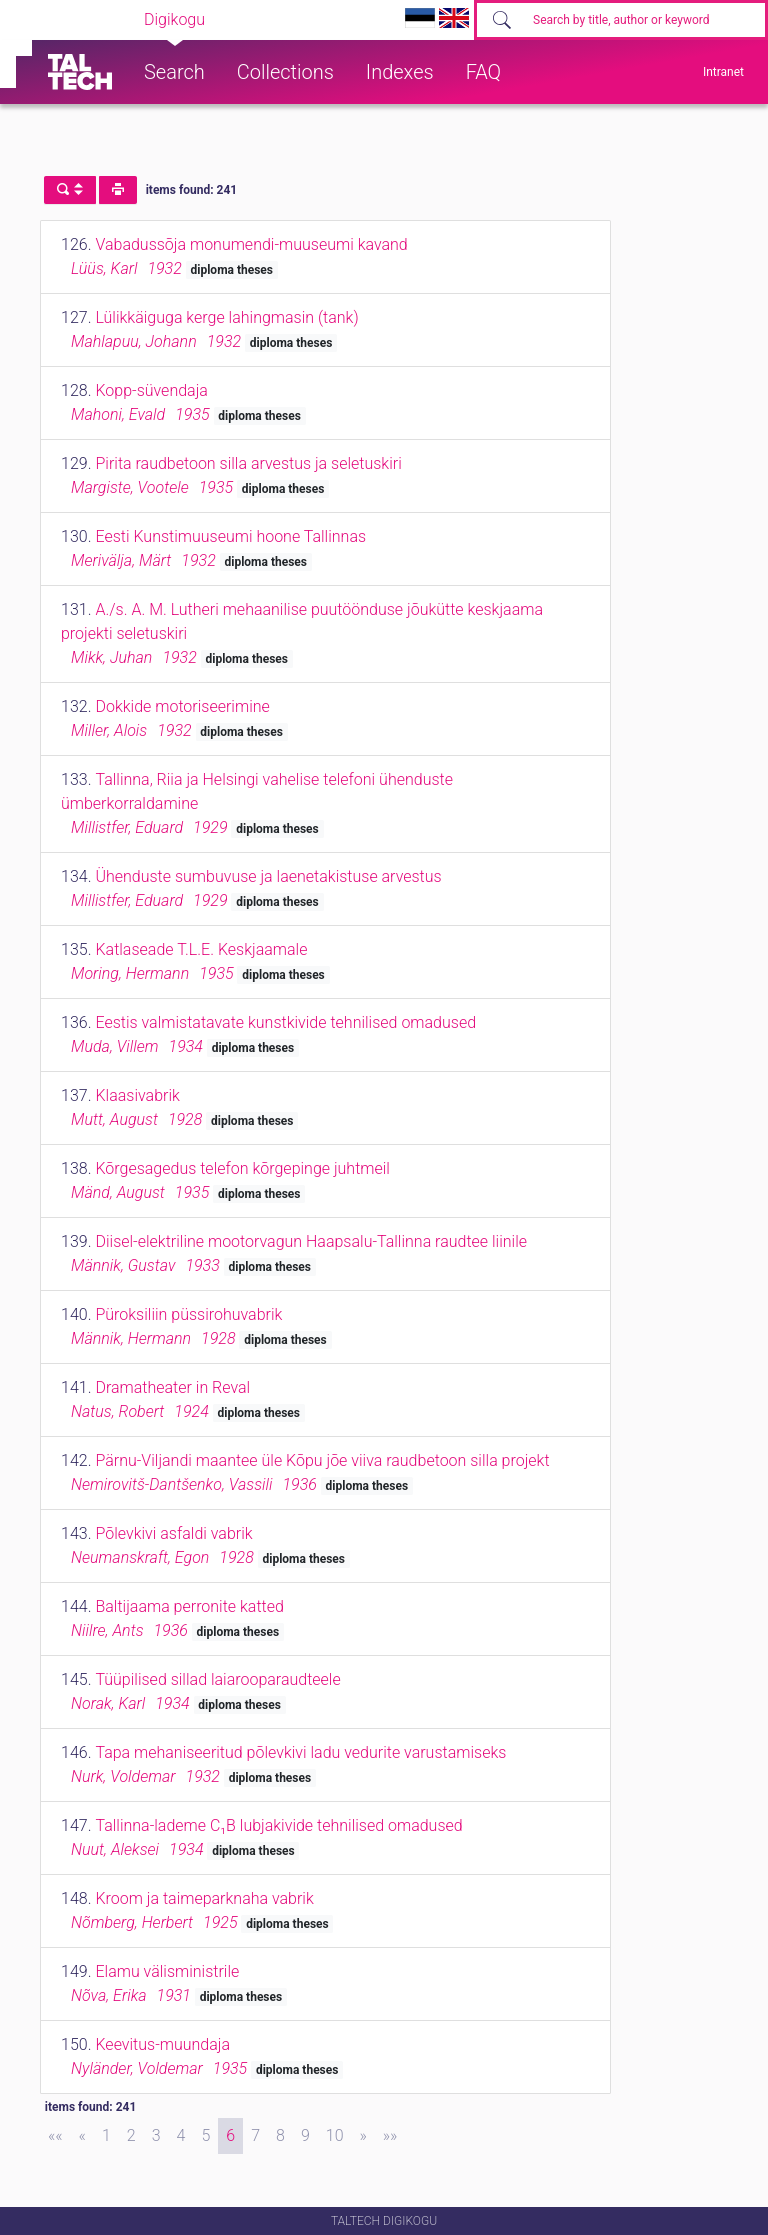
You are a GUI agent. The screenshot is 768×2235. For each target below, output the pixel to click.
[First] (55, 2136)
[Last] (390, 2136)
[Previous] (82, 2136)
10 (335, 2135)
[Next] (363, 2136)
